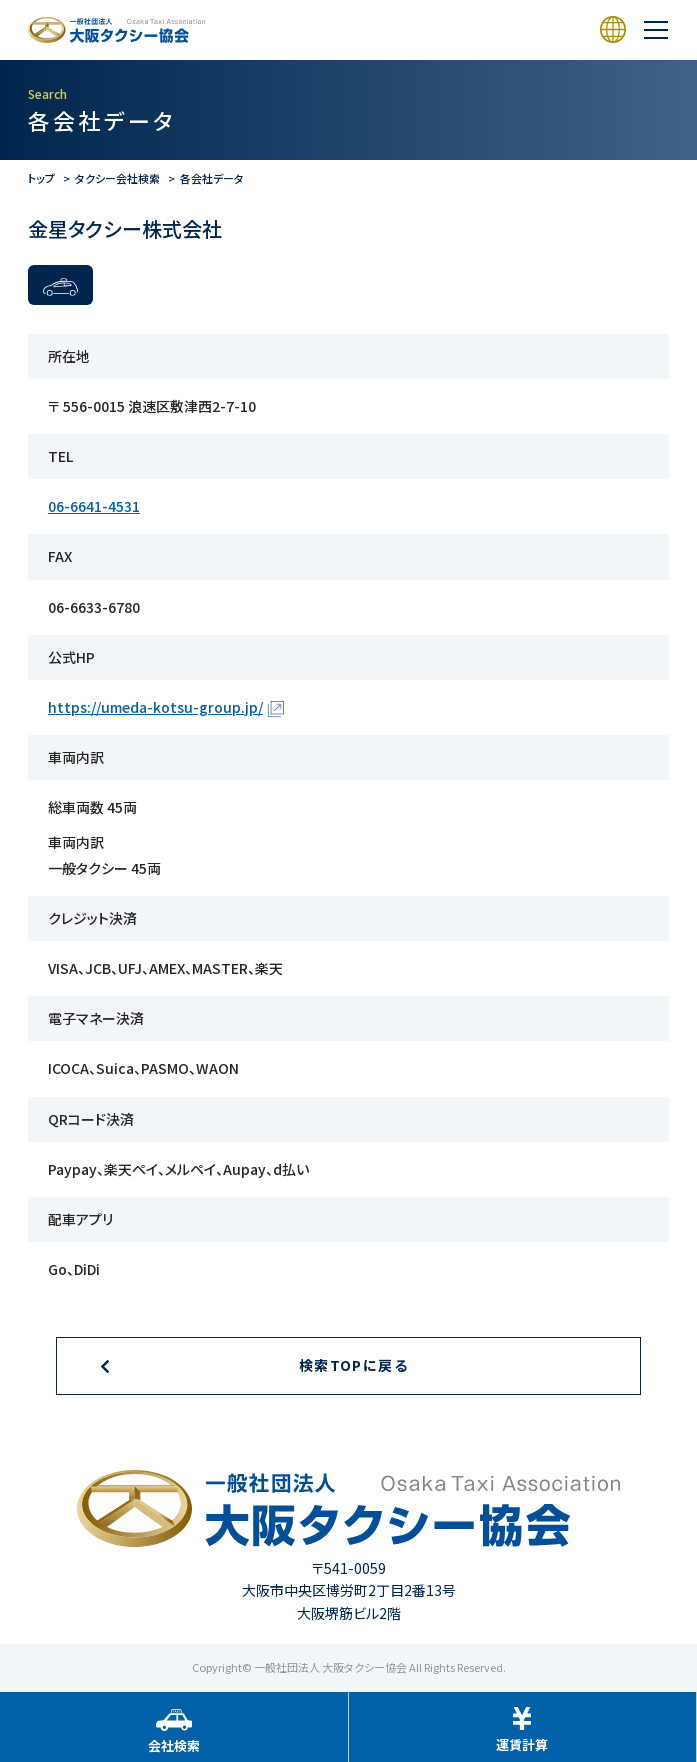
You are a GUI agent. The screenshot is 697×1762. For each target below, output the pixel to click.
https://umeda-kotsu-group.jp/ (155, 707)
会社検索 (174, 1745)
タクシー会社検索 (117, 178)
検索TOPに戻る (353, 1365)
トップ (41, 178)
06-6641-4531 (94, 506)
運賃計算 (522, 1744)
